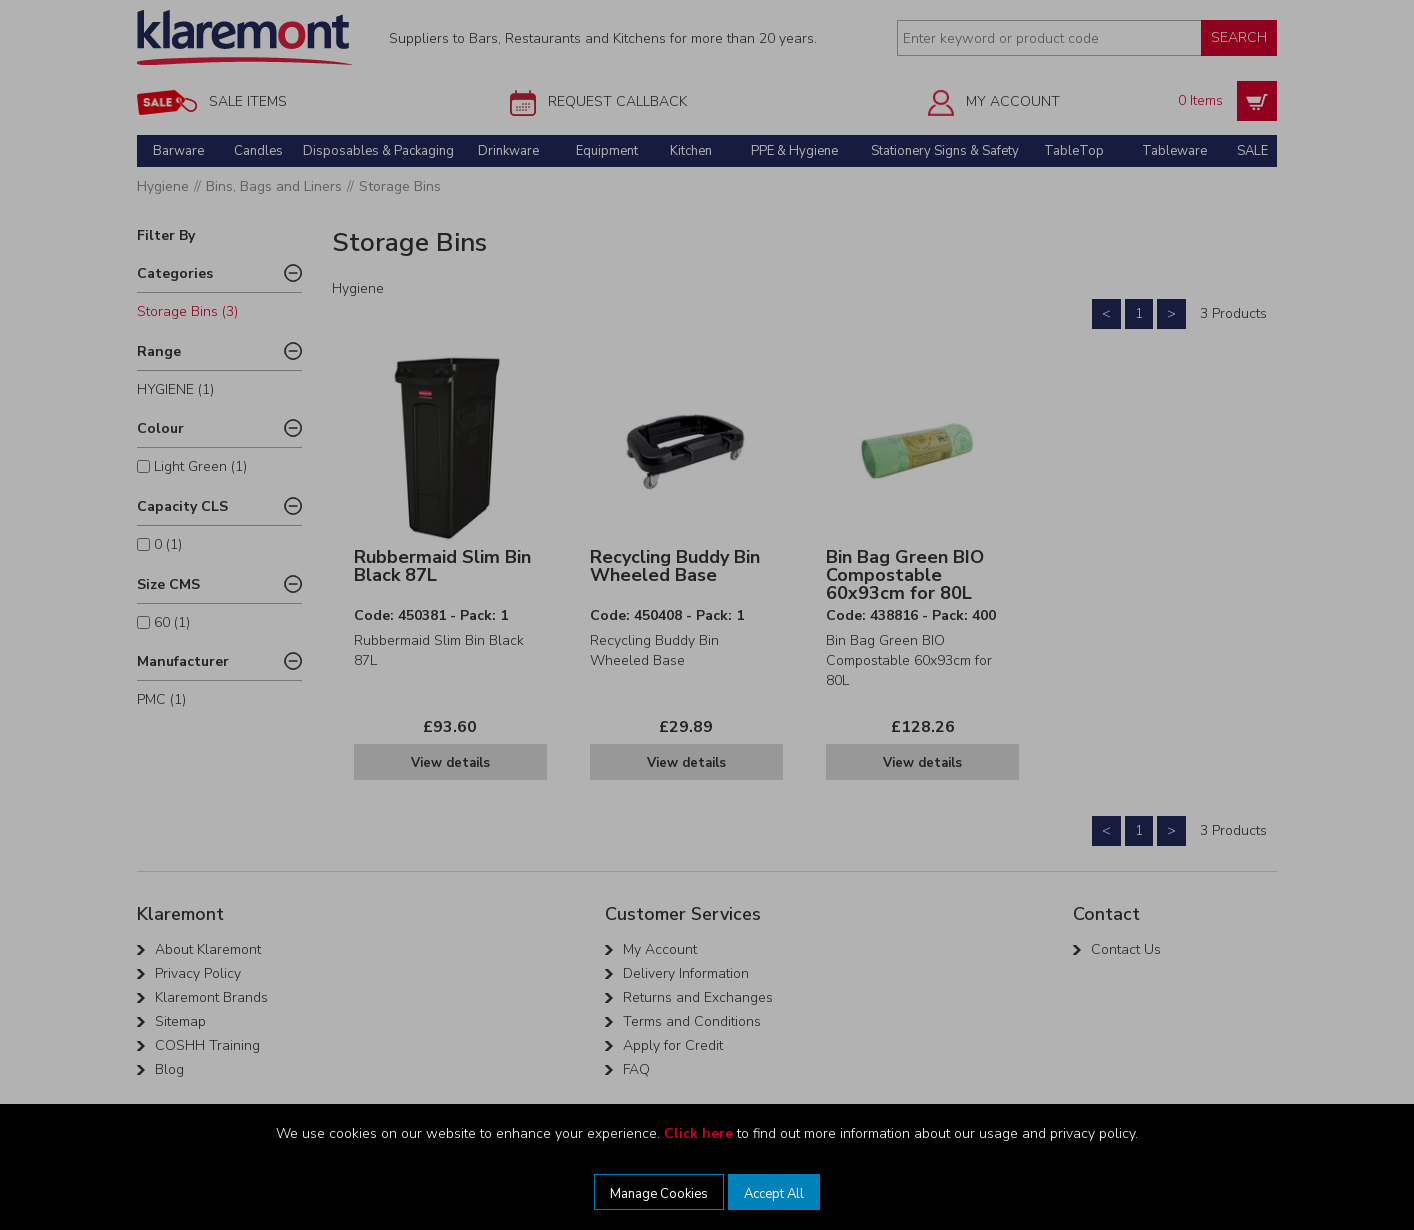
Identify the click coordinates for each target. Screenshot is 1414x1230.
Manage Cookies (659, 1194)
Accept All (774, 1194)
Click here (698, 1133)
